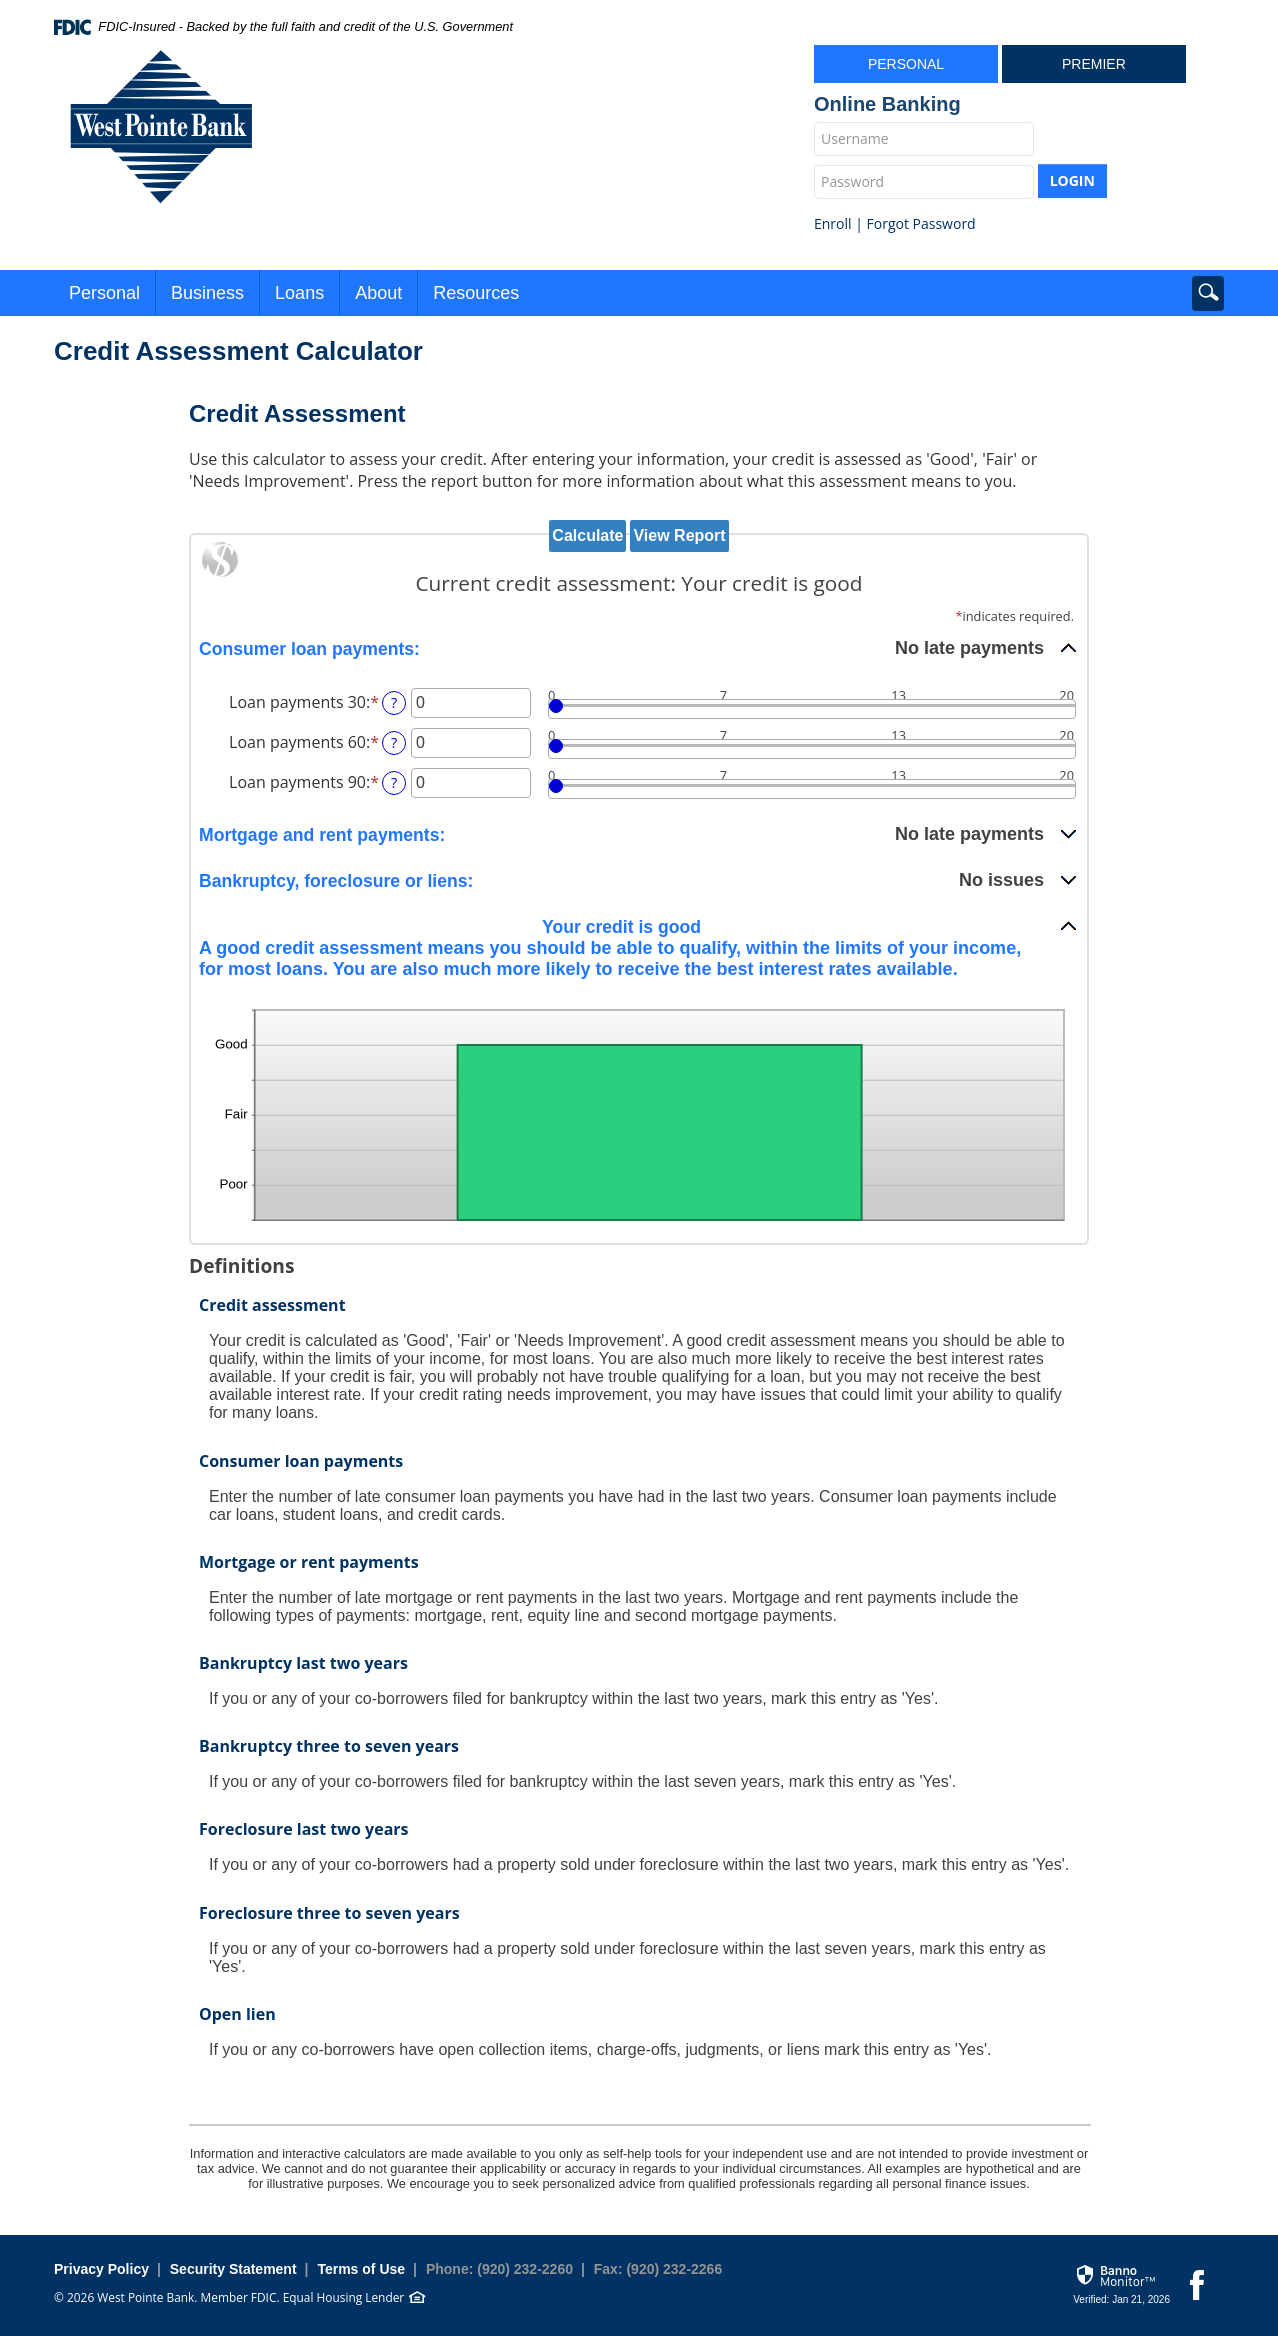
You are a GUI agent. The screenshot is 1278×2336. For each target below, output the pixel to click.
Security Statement (233, 2269)
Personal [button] (104, 293)
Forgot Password (921, 223)
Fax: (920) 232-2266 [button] (658, 2269)
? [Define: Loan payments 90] (394, 782)
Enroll (833, 223)
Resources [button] (476, 293)
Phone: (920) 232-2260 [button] (499, 2269)
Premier (1094, 64)
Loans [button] (299, 293)
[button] (639, 648)
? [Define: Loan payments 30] (394, 702)
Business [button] (207, 293)
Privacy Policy (101, 2269)
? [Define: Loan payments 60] (394, 742)
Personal (906, 64)
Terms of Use (361, 2269)
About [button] (378, 293)
